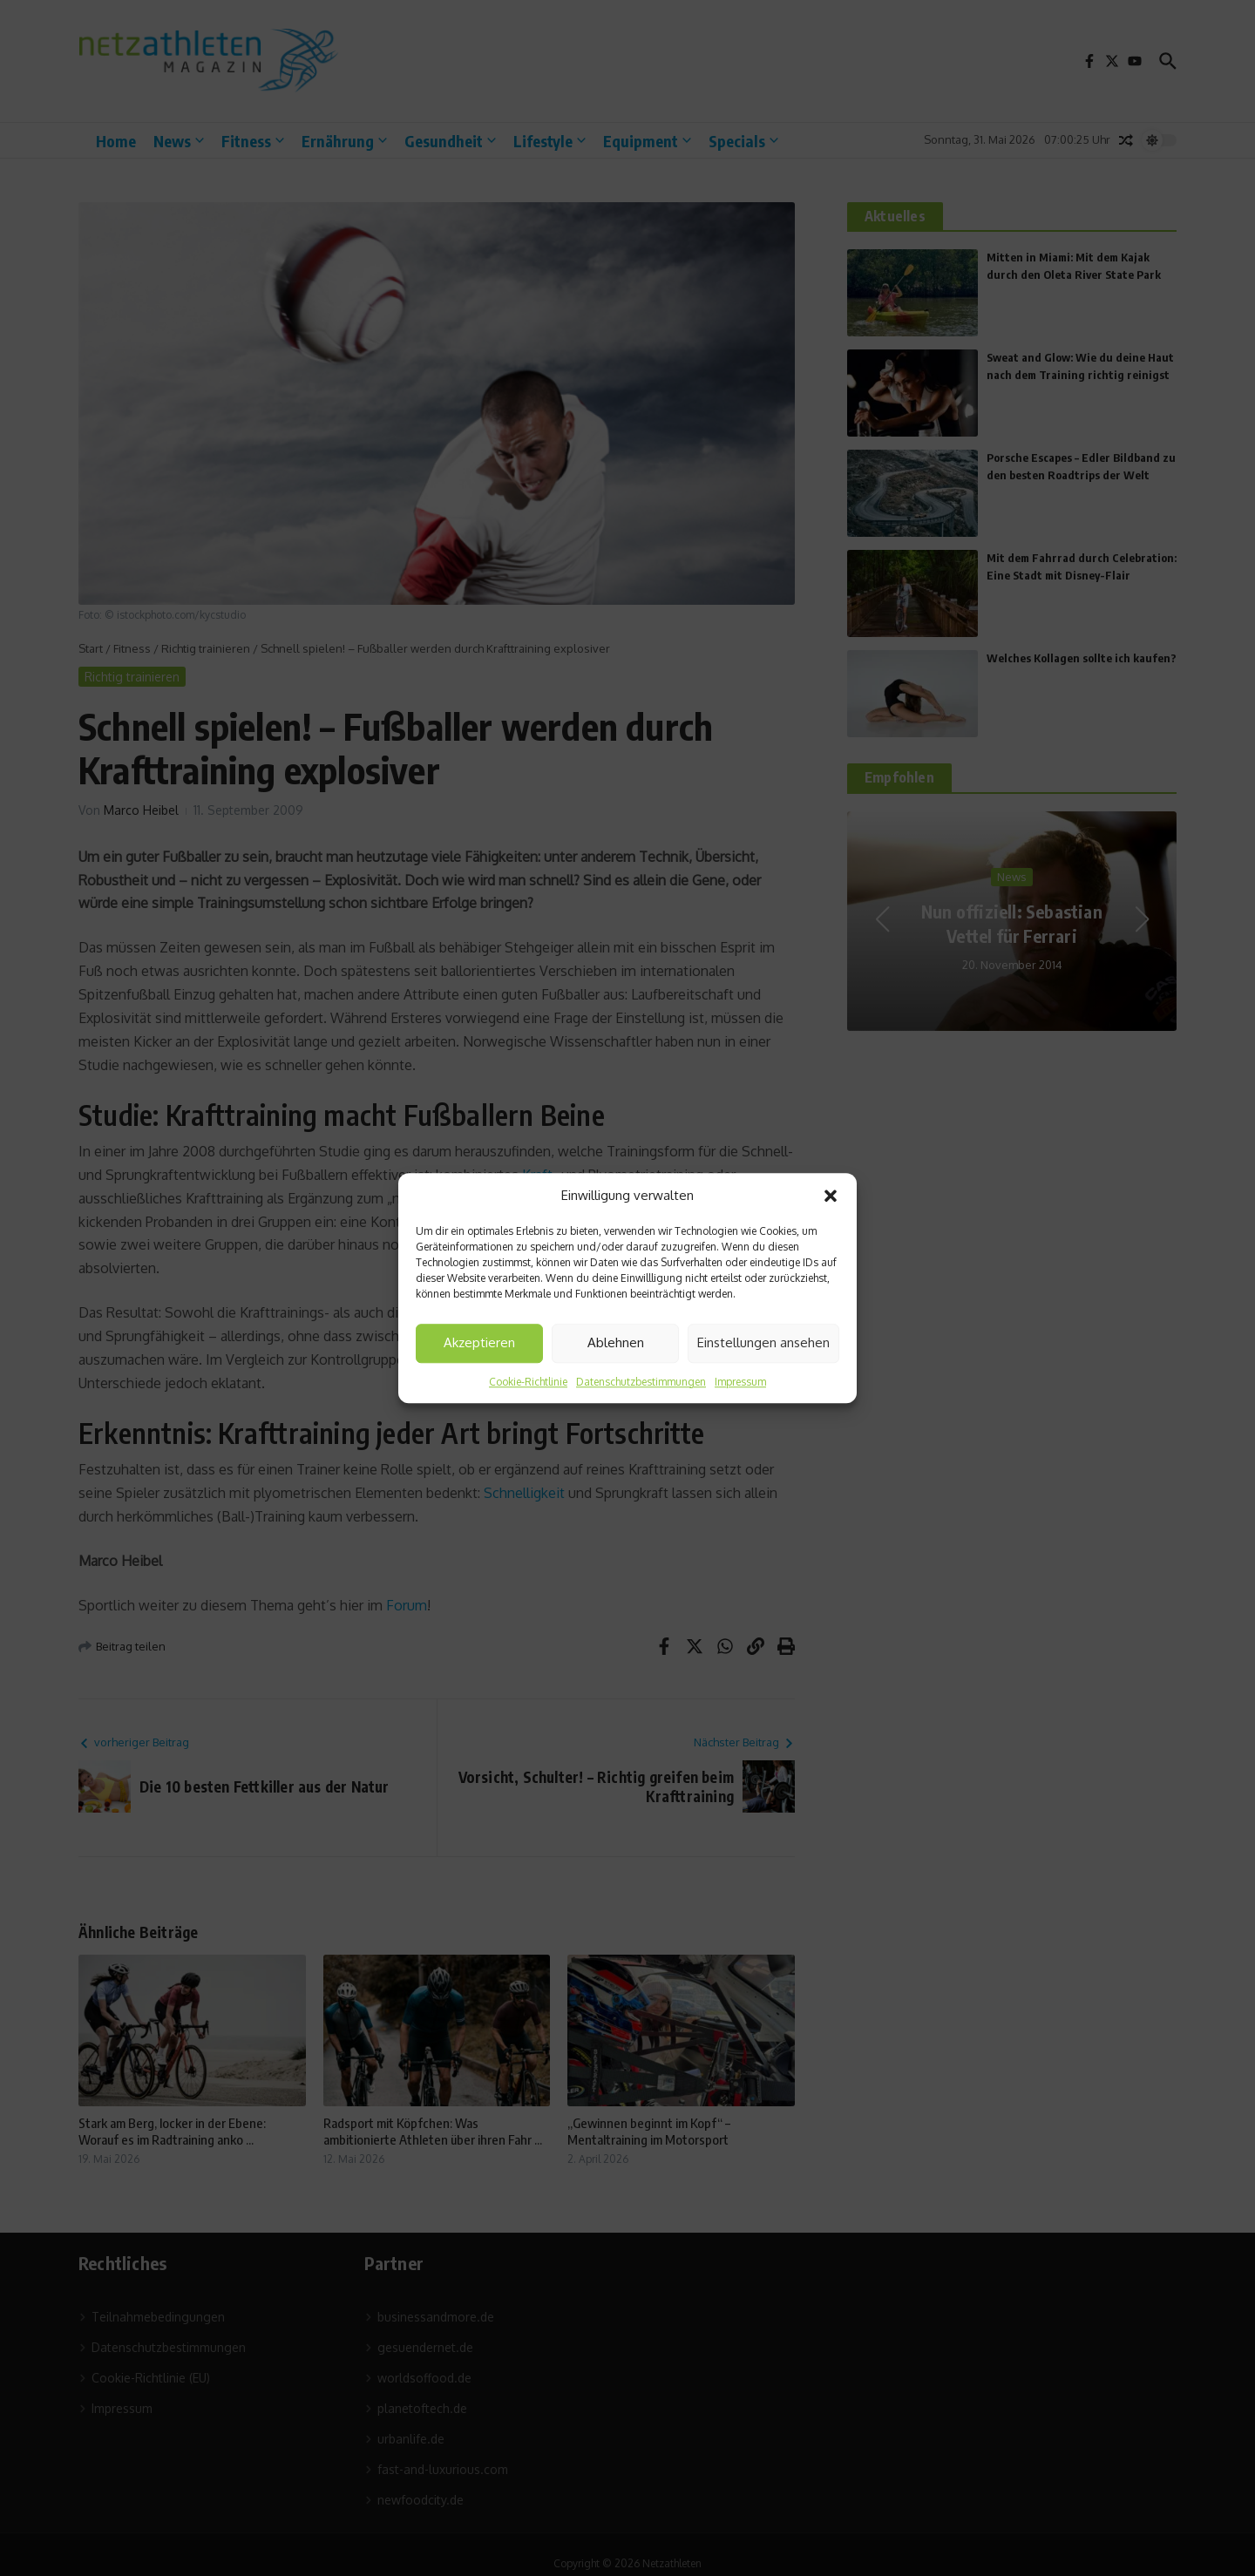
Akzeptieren (479, 1342)
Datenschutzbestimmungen (641, 1381)
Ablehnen (615, 1342)
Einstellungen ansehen (763, 1342)
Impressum (740, 1381)
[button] (830, 1196)
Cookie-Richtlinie (528, 1381)
